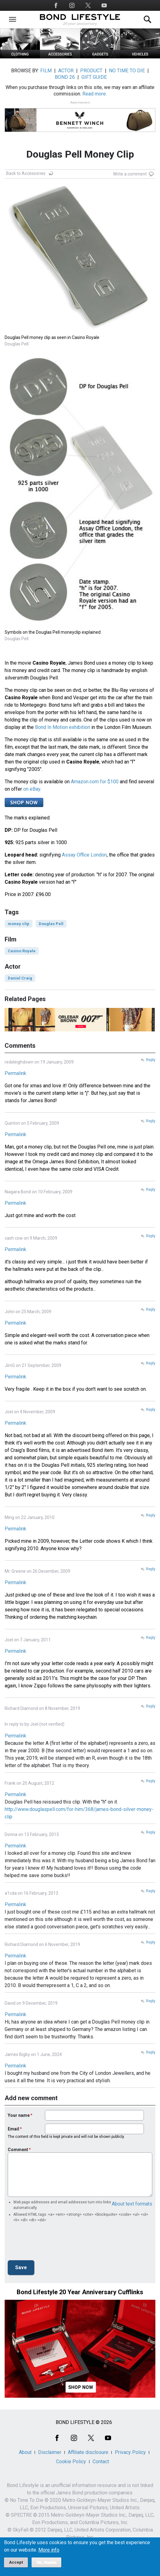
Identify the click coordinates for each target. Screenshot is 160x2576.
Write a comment (130, 173)
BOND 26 (65, 77)
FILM (46, 71)
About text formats (132, 2204)
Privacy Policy (130, 2452)
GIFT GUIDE (94, 77)
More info (48, 2550)
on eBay (31, 789)
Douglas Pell (51, 923)
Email (13, 2128)
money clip (18, 923)
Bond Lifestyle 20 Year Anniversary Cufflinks (80, 2292)
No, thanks (47, 2562)
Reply (150, 1060)
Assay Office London (84, 855)
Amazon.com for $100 (95, 782)
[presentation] (55, 2243)
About (25, 2452)
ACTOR (66, 71)
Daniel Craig (20, 978)
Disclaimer (49, 2452)
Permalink (15, 1073)
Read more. (94, 94)
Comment (18, 2149)
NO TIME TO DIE (127, 71)
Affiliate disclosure (88, 2452)
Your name (19, 2115)
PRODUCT (91, 71)
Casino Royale (22, 951)
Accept (16, 2562)
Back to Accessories (25, 173)
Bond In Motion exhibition (62, 727)
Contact (101, 2461)
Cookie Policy (71, 2461)
